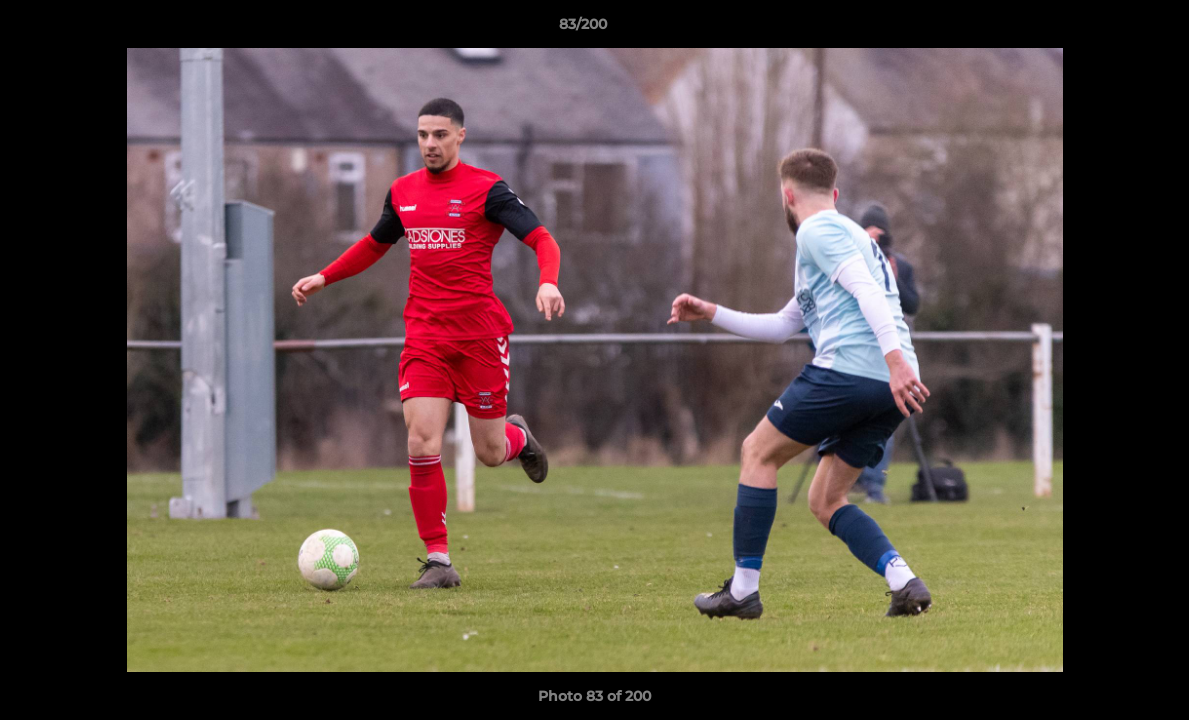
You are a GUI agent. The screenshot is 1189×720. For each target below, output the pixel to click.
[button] (1105, 29)
